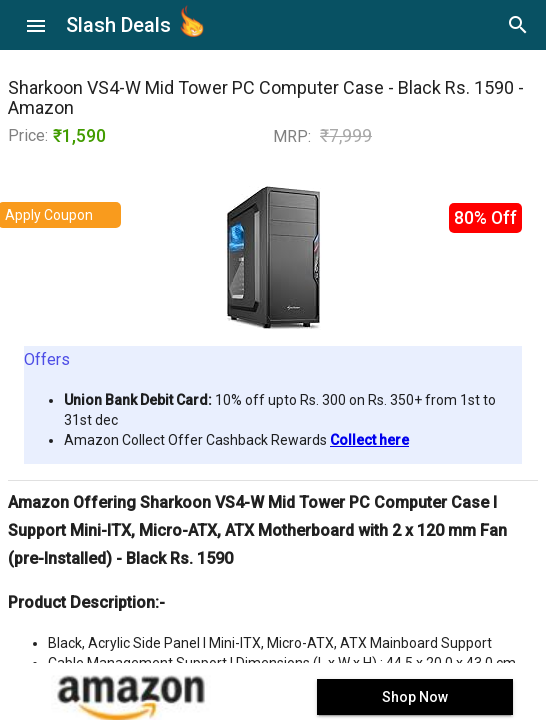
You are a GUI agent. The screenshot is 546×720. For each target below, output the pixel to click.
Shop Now (415, 697)
